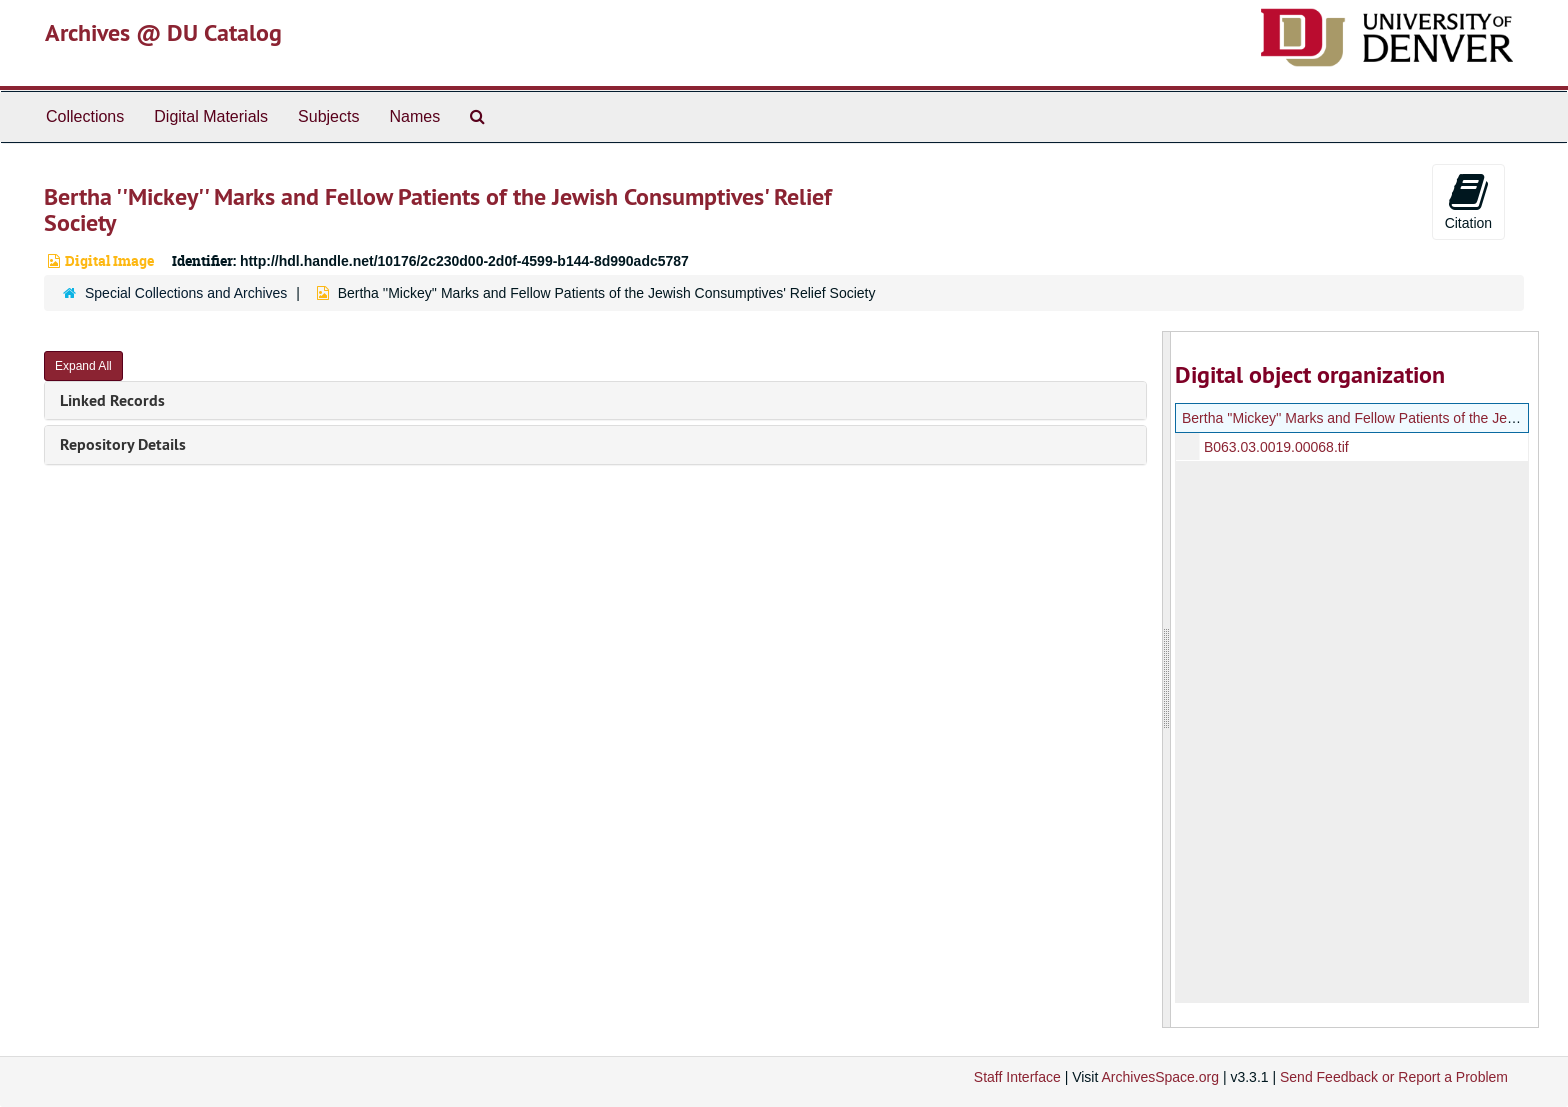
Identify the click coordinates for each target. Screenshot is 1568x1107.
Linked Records (112, 400)
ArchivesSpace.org (1160, 1077)
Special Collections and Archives (186, 293)
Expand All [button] (83, 366)
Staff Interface (1017, 1077)
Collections (85, 116)
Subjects (328, 116)
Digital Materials (211, 116)
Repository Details (123, 444)
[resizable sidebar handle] (1167, 679)
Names (414, 116)
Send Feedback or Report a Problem (1394, 1077)
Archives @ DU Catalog (163, 32)
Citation (1468, 201)
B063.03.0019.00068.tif (1275, 447)
